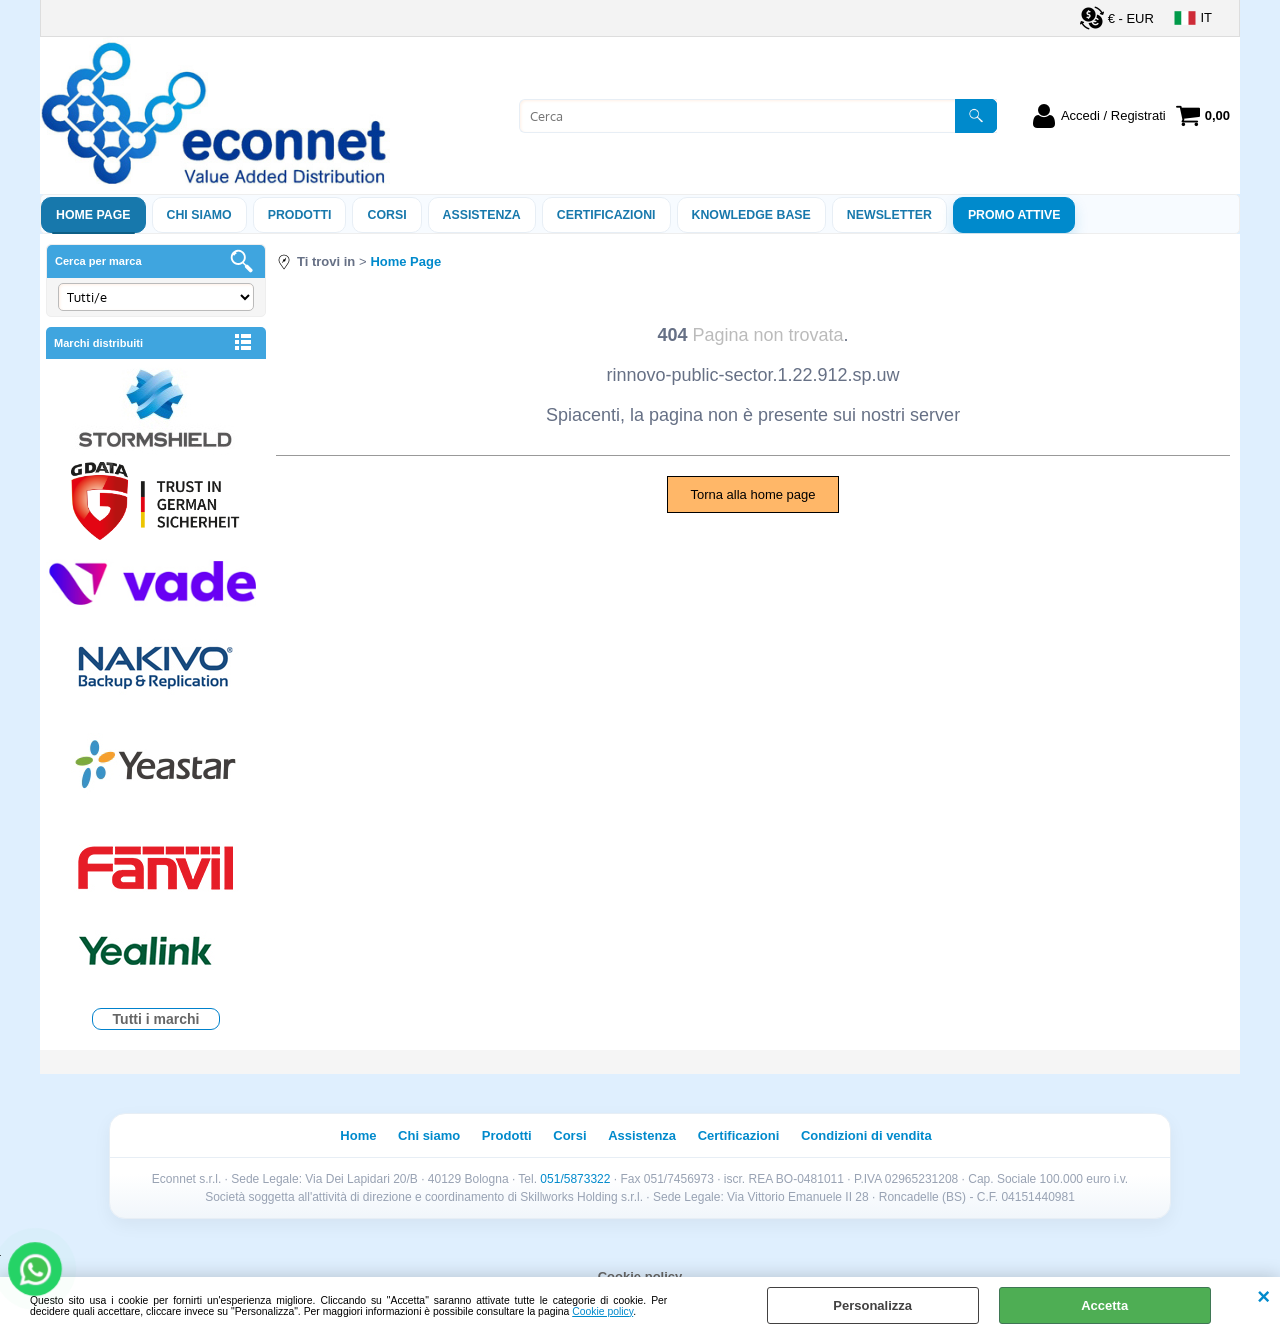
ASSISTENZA (482, 215)
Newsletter (889, 215)
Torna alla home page (752, 494)
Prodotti (300, 215)
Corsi (386, 215)
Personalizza (872, 1305)
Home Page (93, 215)
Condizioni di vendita (866, 1135)
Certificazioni (606, 215)
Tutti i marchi (156, 1019)
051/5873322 (575, 1179)
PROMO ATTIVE (1014, 215)
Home (358, 1135)
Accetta (1104, 1305)
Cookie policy (602, 1311)
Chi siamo (199, 215)
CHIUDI (1263, 1297)
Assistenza (642, 1135)
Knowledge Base (751, 215)
